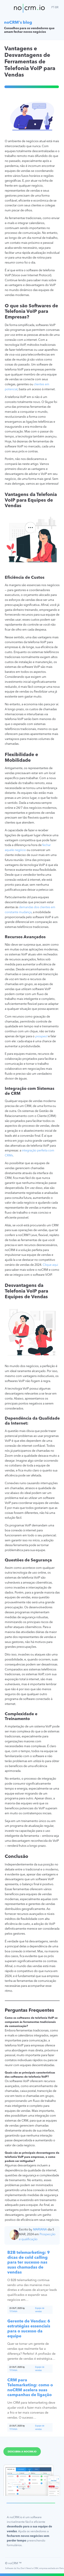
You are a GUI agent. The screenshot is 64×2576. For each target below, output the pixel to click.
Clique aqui (50, 1265)
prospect (41, 1036)
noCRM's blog (18, 23)
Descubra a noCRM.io (22, 2452)
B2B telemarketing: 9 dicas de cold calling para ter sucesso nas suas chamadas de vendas (28, 2263)
